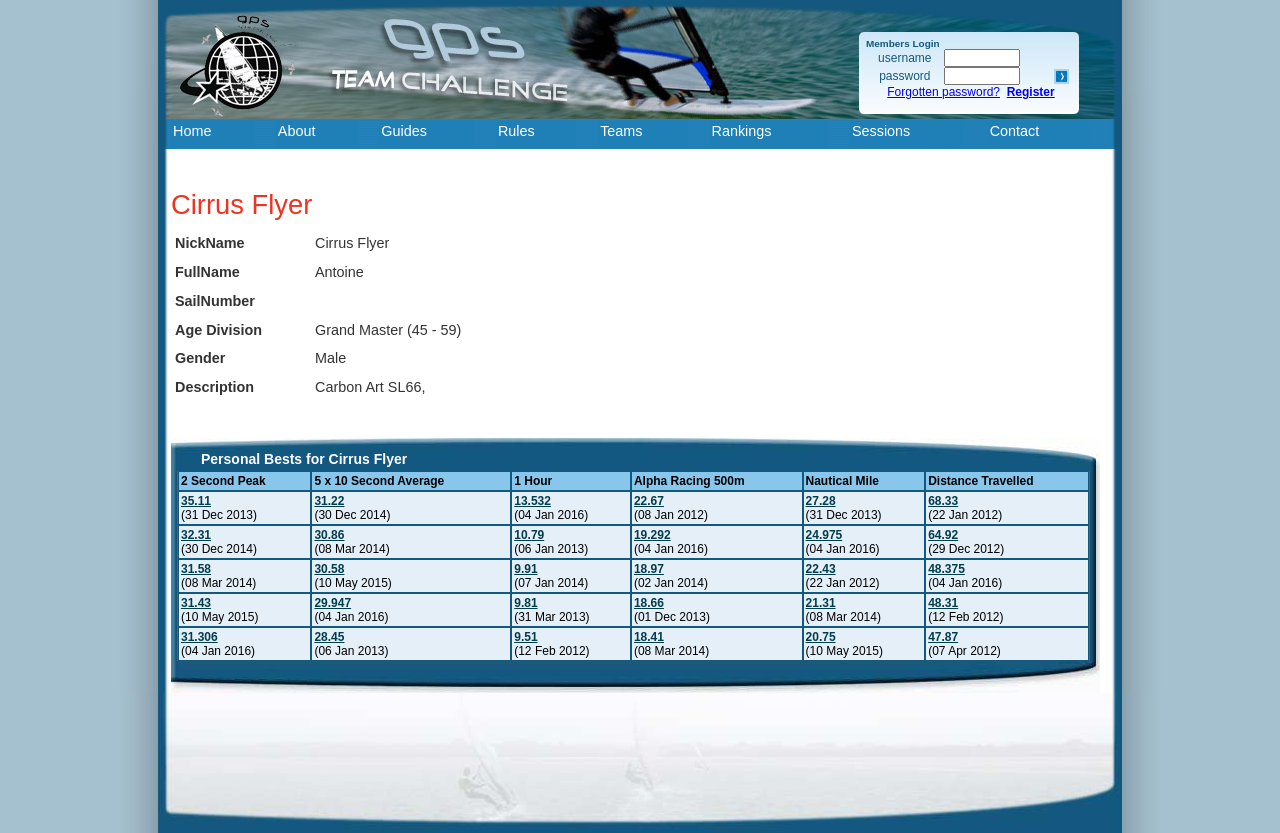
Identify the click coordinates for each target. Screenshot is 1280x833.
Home (192, 131)
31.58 (196, 569)
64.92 (943, 535)
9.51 (525, 637)
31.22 (329, 501)
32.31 (196, 535)
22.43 (821, 569)
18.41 (649, 637)
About (297, 131)
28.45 (329, 637)
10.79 (529, 535)
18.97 (649, 569)
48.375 (946, 569)
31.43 (196, 603)
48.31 (943, 603)
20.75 (821, 637)
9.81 (525, 603)
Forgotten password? (943, 92)
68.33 (943, 501)
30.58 (329, 569)
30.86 (329, 535)
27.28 (821, 501)
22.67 (649, 501)
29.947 (332, 603)
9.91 (525, 569)
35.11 (196, 501)
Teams (621, 131)
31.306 (199, 637)
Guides (404, 131)
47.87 (943, 637)
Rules (516, 131)
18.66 (649, 603)
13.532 (532, 501)
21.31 (821, 603)
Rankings (742, 131)
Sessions (881, 131)
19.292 (652, 535)
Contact (1015, 131)
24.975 (824, 535)
